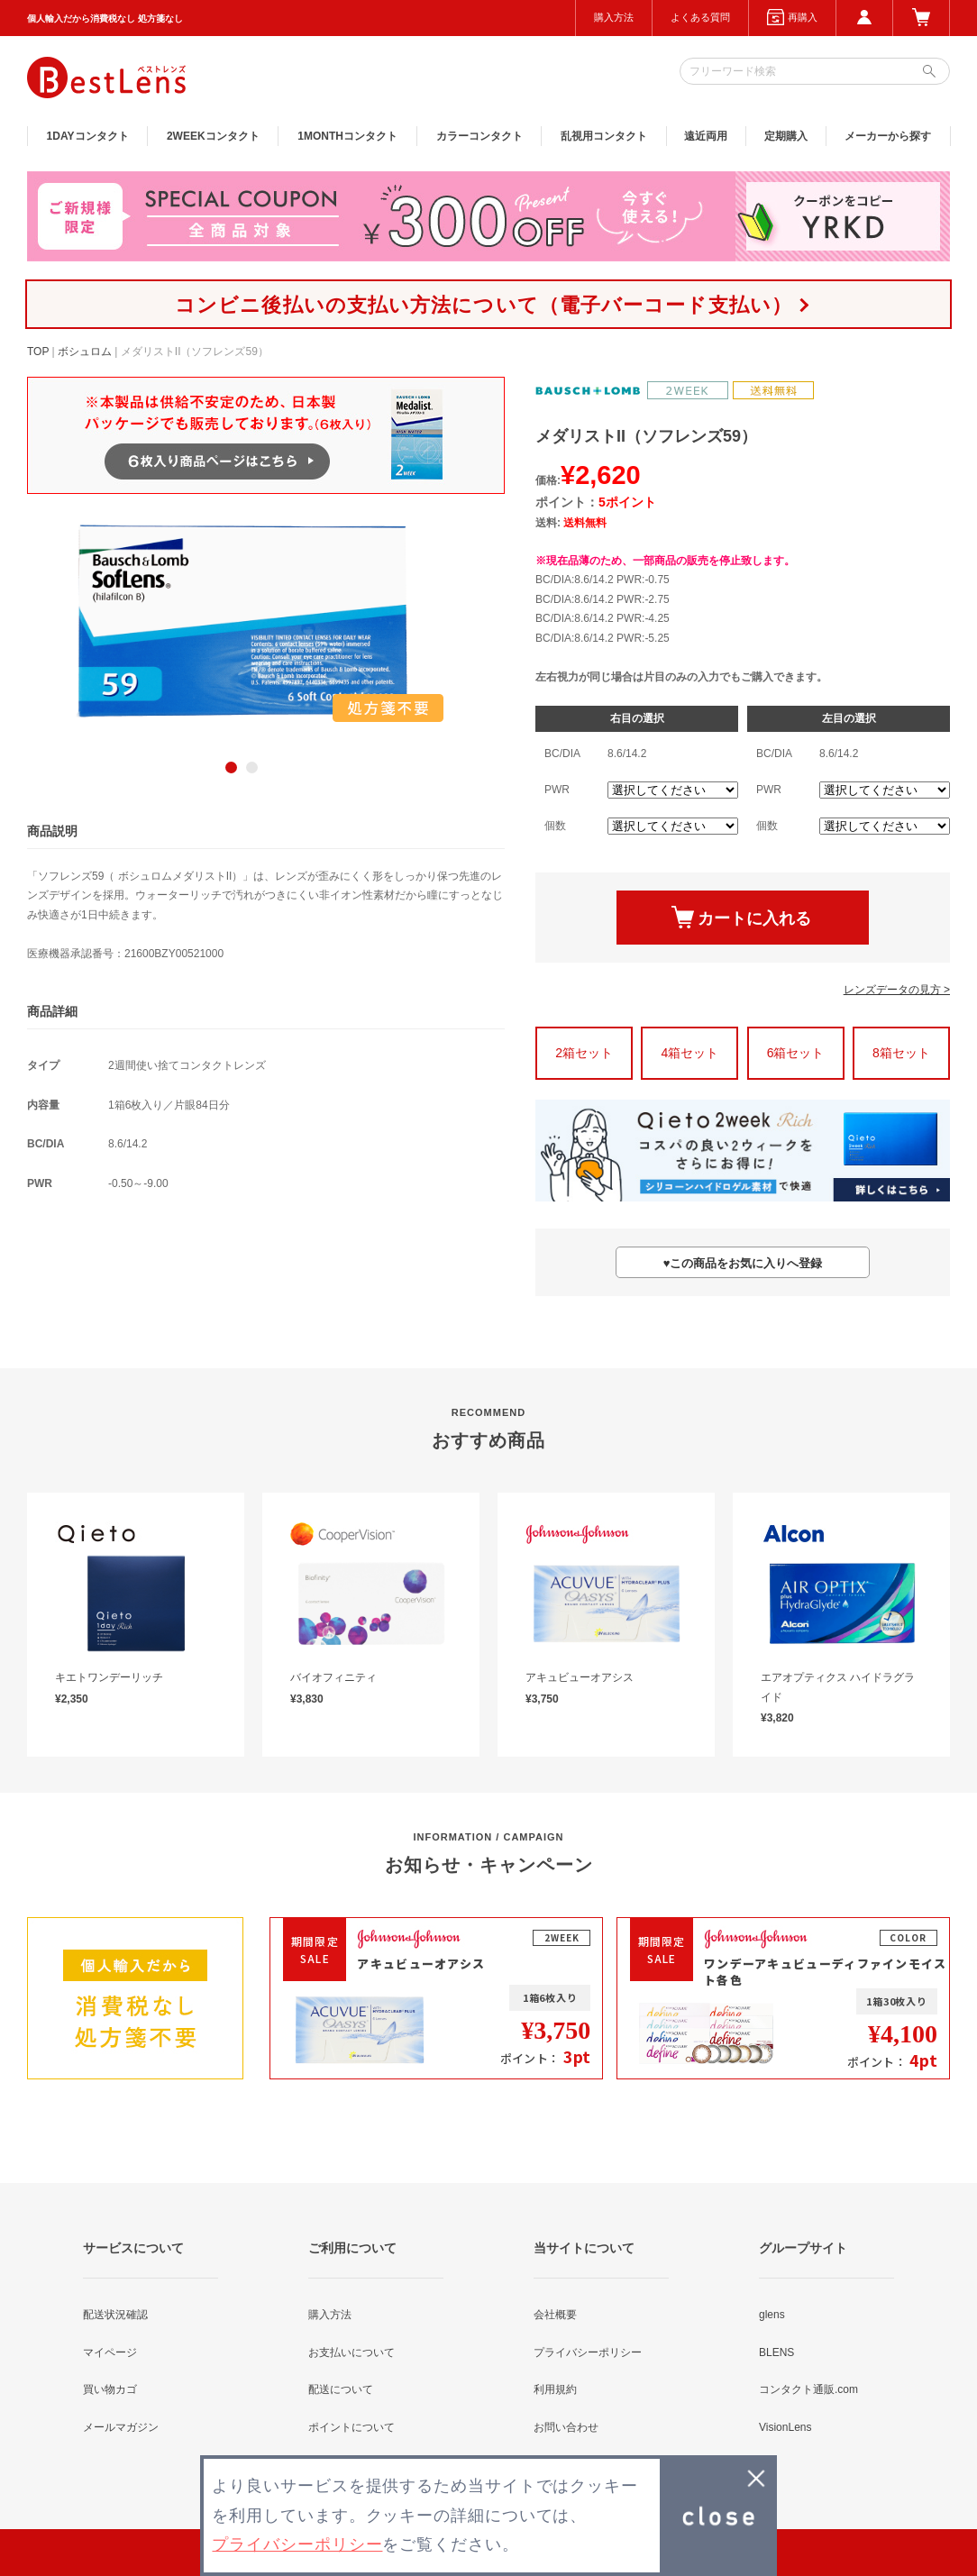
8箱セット (901, 1053)
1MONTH (347, 136)
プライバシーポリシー (588, 2352)
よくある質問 (700, 17)
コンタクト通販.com (808, 2389)
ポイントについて (351, 2427)
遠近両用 (705, 136)
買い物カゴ (110, 2389)
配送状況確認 (115, 2314)
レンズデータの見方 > (897, 989)
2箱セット (584, 1053)
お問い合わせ (566, 2427)
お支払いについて (351, 2352)
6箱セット (796, 1053)
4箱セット (689, 1053)
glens (772, 2314)
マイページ (110, 2352)
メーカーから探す (888, 136)
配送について (340, 2389)
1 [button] (231, 767)
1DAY (88, 136)
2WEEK (213, 136)
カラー (479, 136)
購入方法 (614, 17)
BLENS (776, 2352)
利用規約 (555, 2389)
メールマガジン (121, 2427)
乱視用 (604, 136)
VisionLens (785, 2427)
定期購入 (786, 136)
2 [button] (252, 767)
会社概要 (555, 2314)
